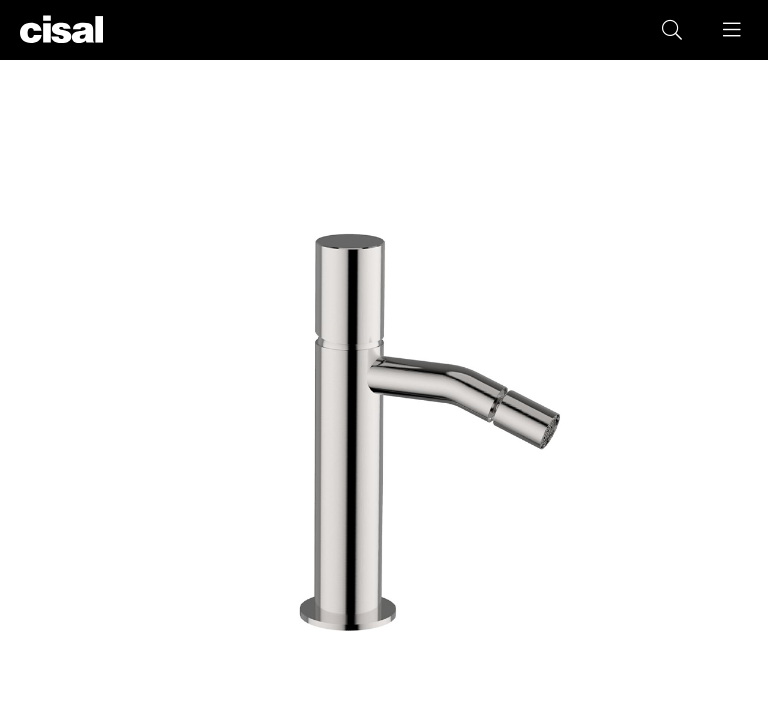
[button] (733, 30)
